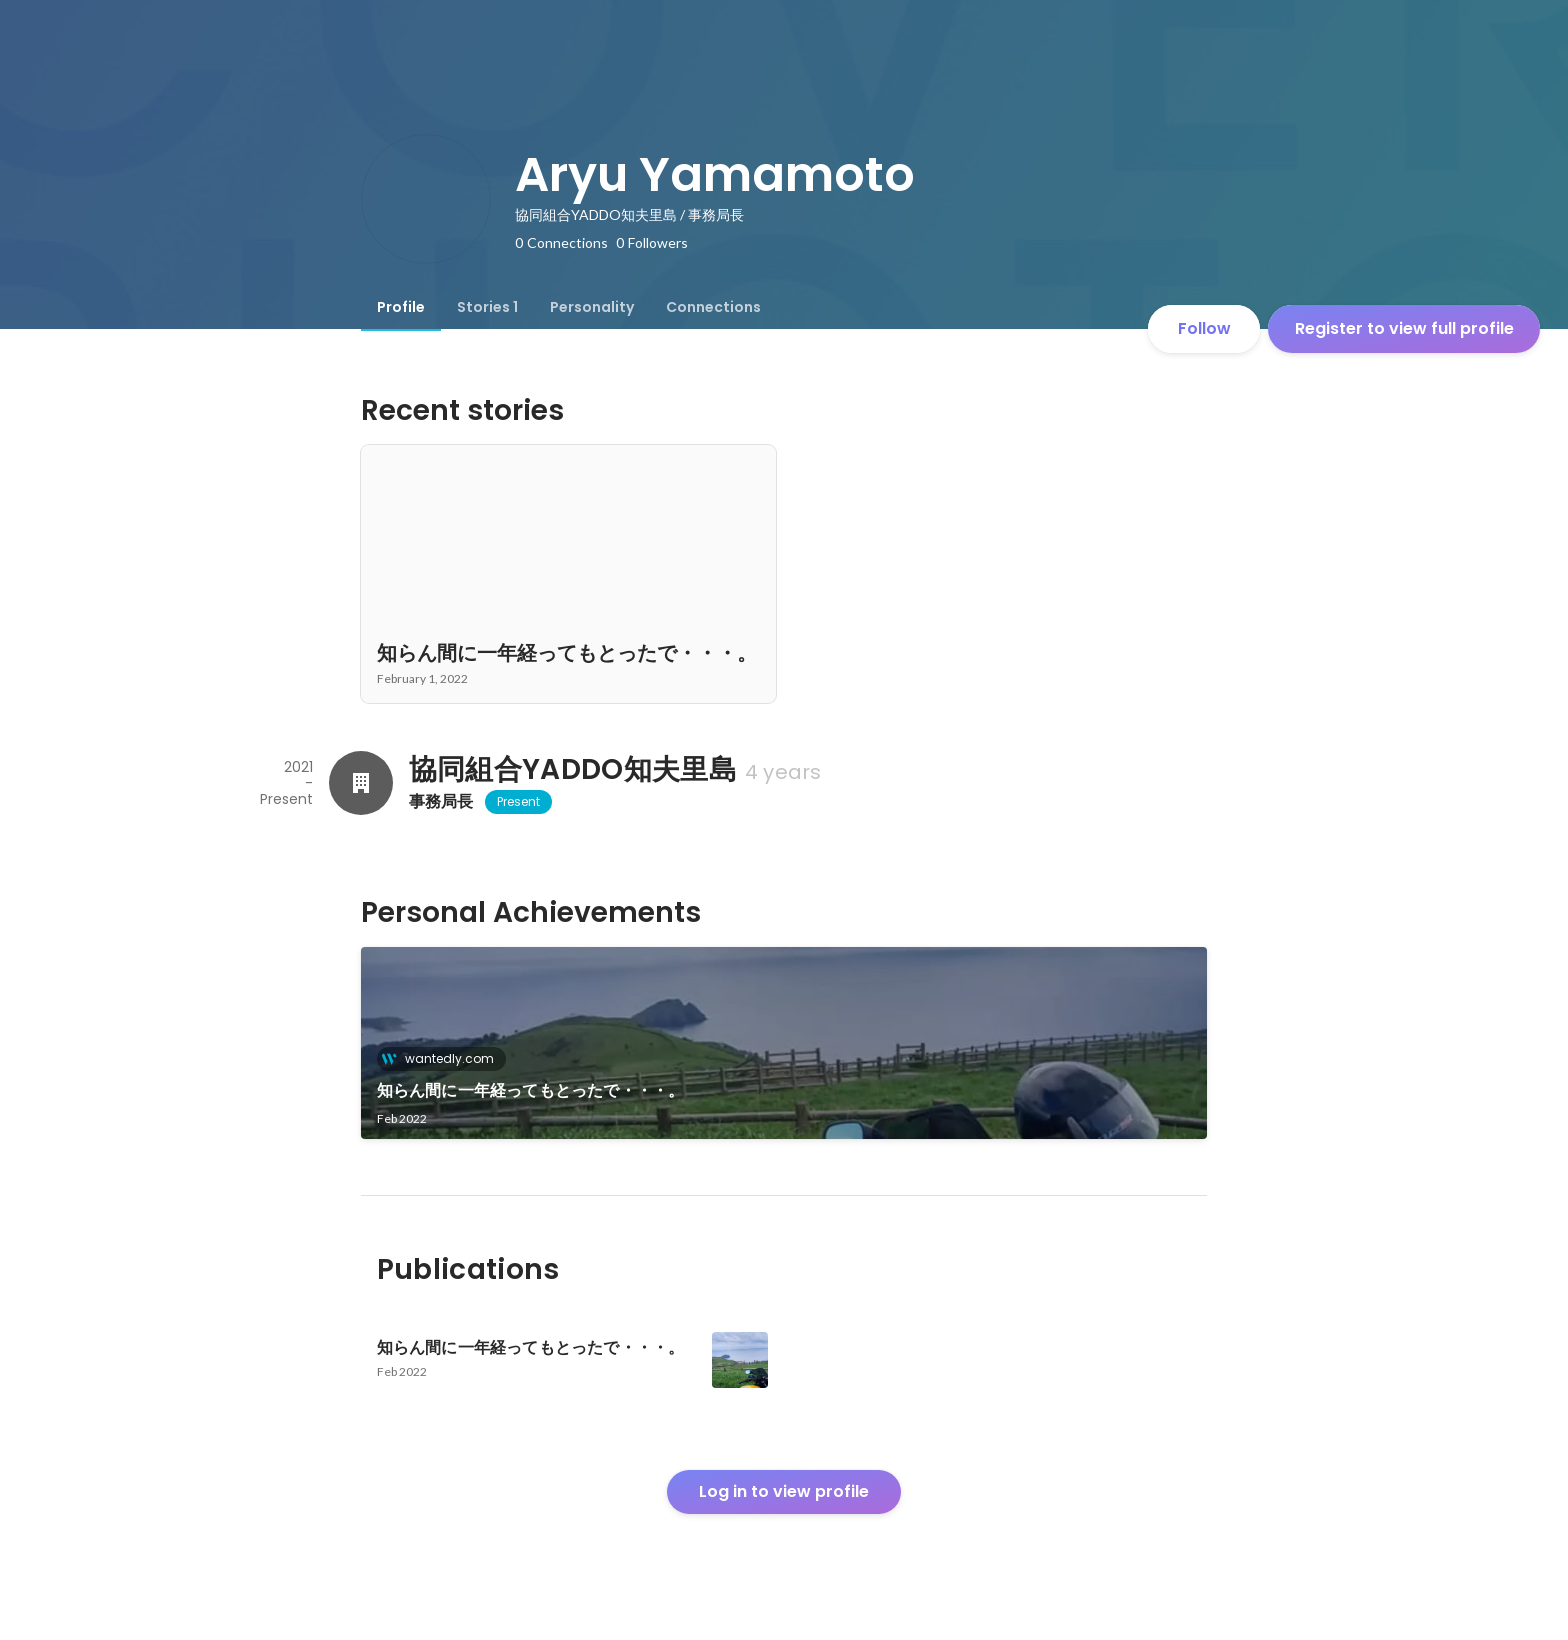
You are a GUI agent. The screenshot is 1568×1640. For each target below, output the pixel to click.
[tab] (401, 307)
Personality (592, 307)
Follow (1204, 328)
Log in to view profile (784, 1491)
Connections (713, 307)
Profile (401, 307)
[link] (784, 1043)
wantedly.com (443, 1058)
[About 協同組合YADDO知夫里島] (361, 783)
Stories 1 (487, 307)
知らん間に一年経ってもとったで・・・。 (531, 1090)
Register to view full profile (1404, 328)
